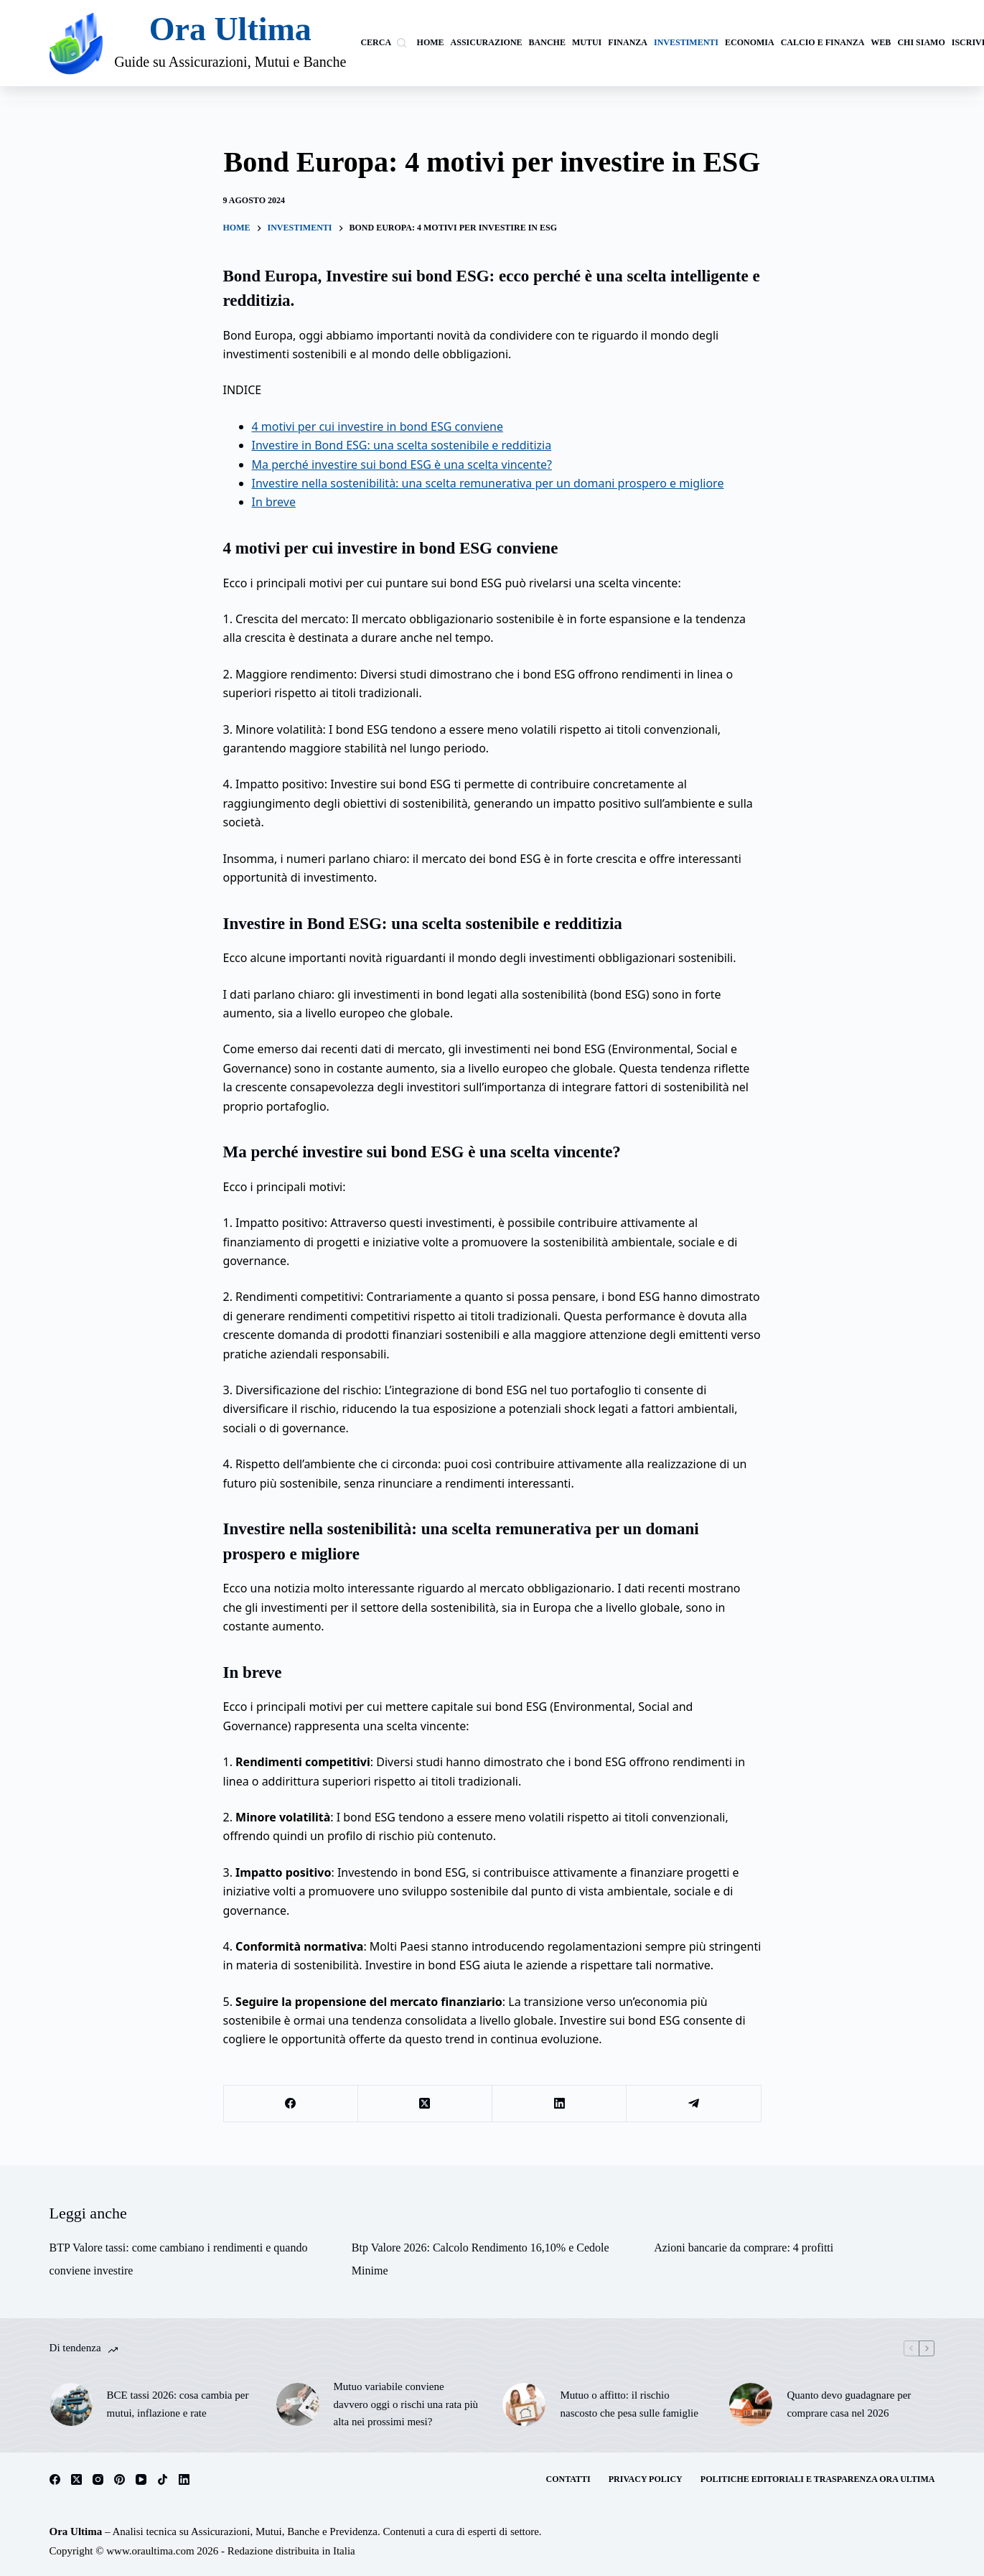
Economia (749, 42)
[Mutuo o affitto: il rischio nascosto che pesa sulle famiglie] (523, 2404)
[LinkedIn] (559, 2104)
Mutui (586, 42)
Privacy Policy (646, 2479)
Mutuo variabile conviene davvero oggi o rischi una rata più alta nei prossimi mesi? (406, 2404)
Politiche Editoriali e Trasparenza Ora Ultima (817, 2479)
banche (547, 42)
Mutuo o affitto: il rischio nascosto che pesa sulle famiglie (629, 2404)
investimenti (686, 42)
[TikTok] (162, 2479)
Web (881, 42)
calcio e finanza (823, 42)
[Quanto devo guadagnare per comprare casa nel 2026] (750, 2404)
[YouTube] (141, 2479)
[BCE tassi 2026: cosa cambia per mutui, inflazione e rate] (71, 2404)
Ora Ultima (230, 29)
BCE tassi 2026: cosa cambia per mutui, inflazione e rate (178, 2404)
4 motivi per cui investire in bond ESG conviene (377, 426)
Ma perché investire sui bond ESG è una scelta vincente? (402, 464)
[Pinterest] (119, 2479)
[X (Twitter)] (425, 2104)
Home (430, 42)
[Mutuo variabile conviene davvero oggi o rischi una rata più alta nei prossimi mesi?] (297, 2404)
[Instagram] (98, 2479)
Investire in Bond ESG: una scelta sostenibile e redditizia (402, 445)
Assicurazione (487, 42)
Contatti (568, 2479)
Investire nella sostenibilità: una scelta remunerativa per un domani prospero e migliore (488, 483)
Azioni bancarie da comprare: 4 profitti (743, 2247)
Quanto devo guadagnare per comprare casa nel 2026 (849, 2404)
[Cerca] (383, 43)
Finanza (627, 42)
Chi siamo (921, 42)
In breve (274, 502)
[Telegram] (694, 2104)
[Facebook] (291, 2104)
